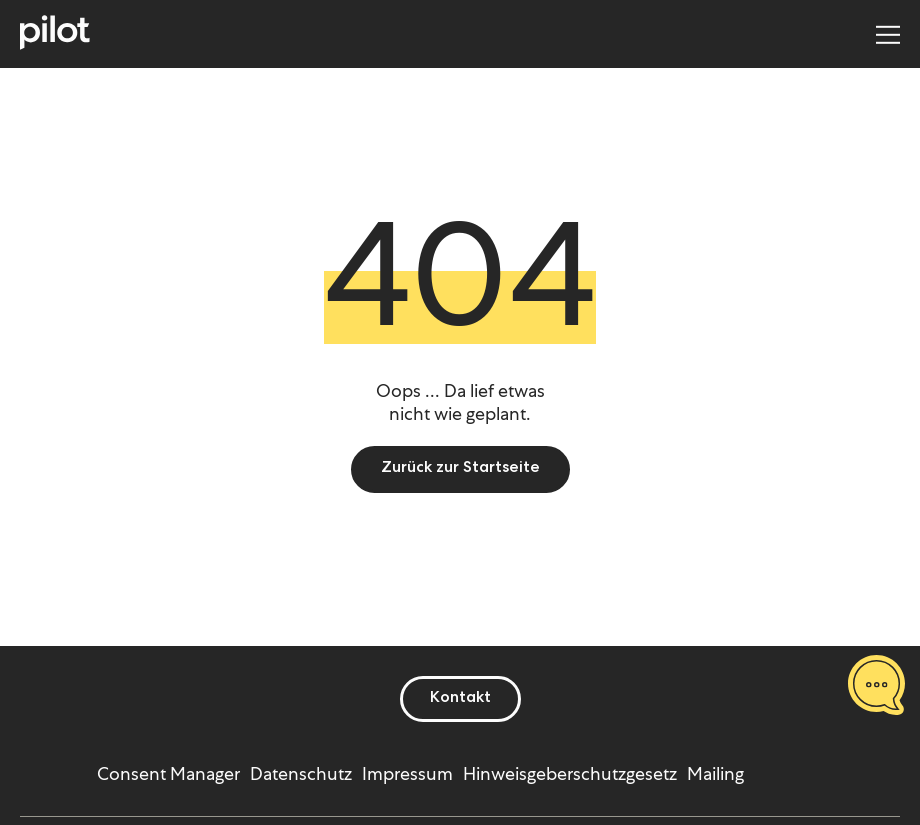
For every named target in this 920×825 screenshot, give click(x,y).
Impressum (407, 773)
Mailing (715, 773)
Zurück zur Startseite (460, 469)
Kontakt (460, 699)
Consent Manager (168, 773)
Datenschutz (301, 773)
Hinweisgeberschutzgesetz (570, 773)
